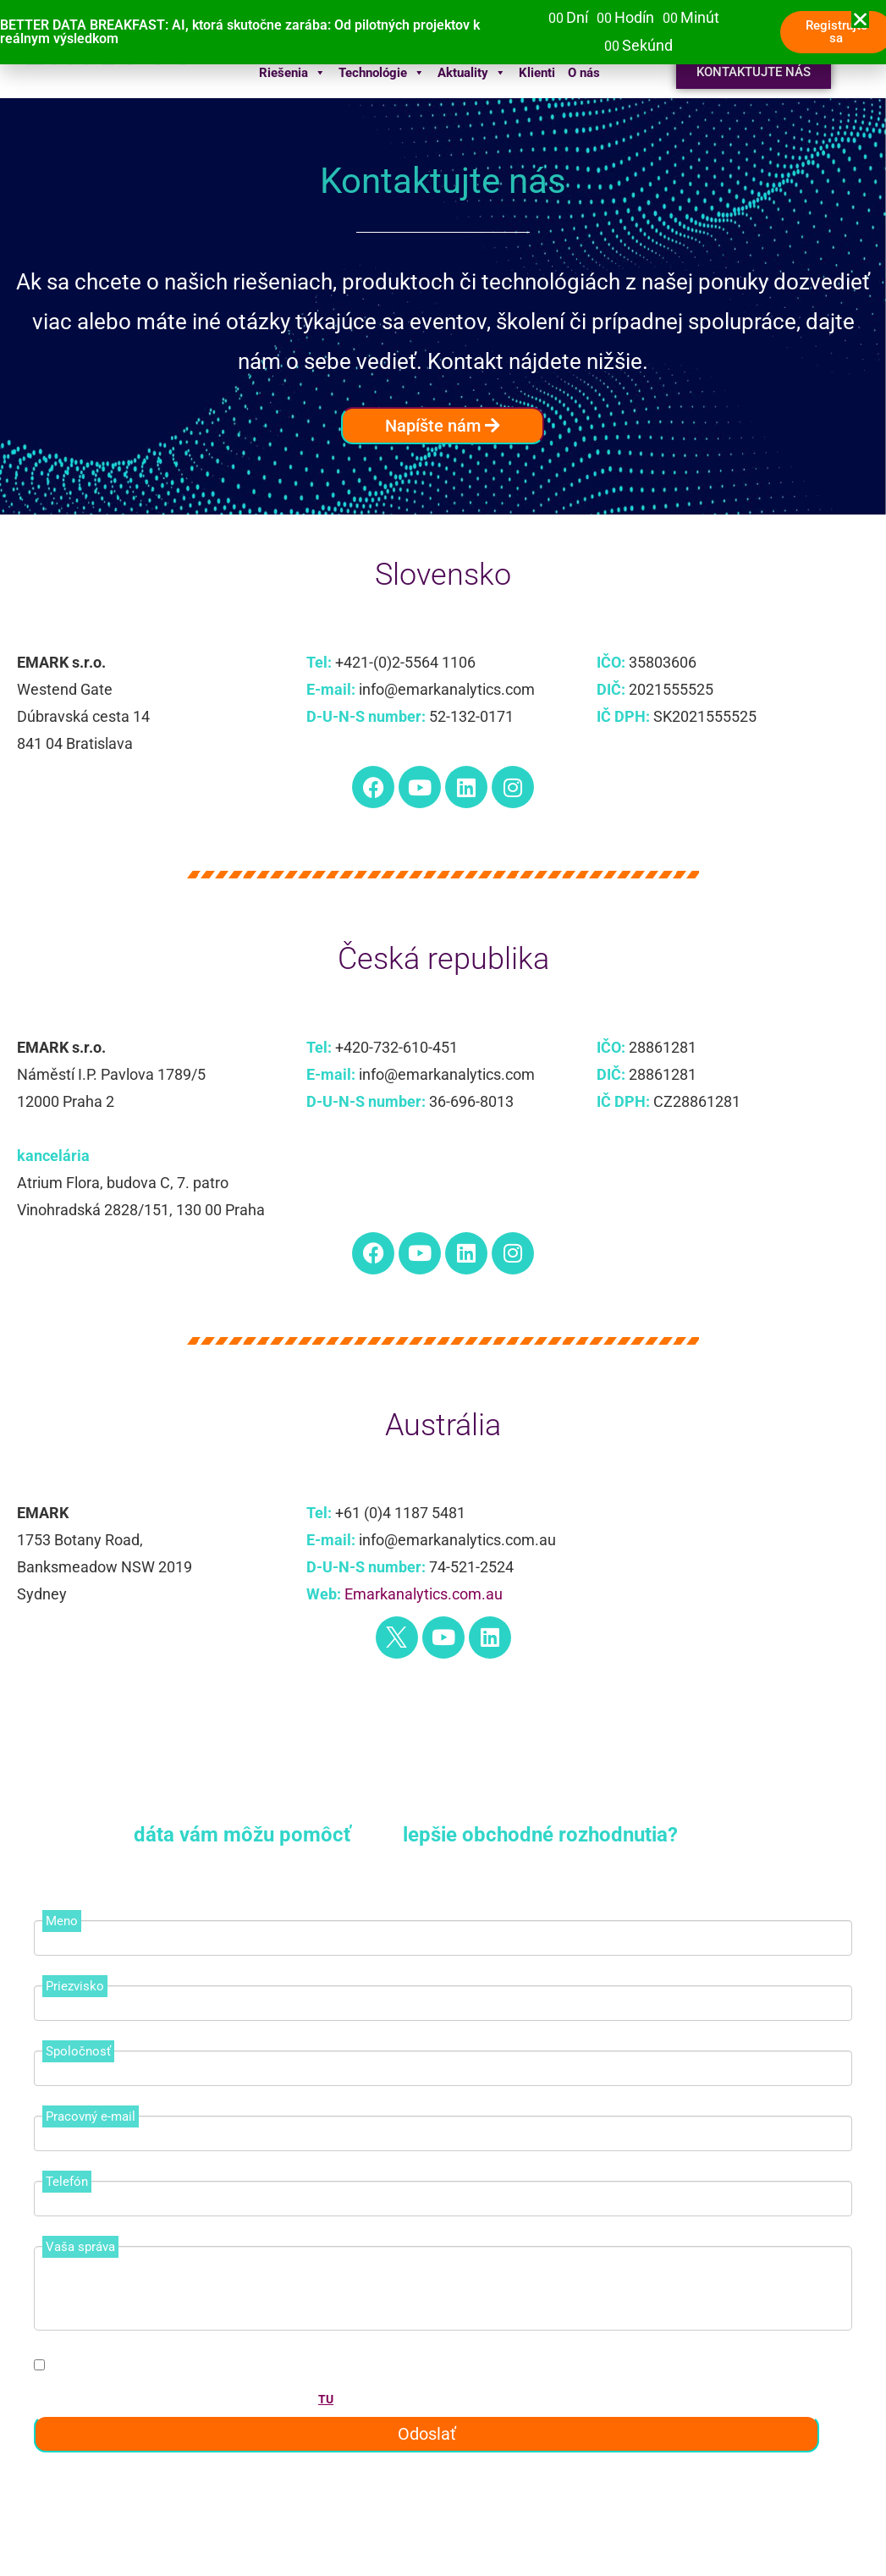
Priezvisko (75, 1986)
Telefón (67, 2181)
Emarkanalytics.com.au (423, 1594)
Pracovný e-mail (90, 2116)
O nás (584, 72)
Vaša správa (80, 2246)
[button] (860, 19)
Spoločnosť (78, 2051)
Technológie (381, 73)
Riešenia (292, 73)
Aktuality (471, 73)
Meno (62, 1921)
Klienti (537, 72)
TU (325, 2399)
